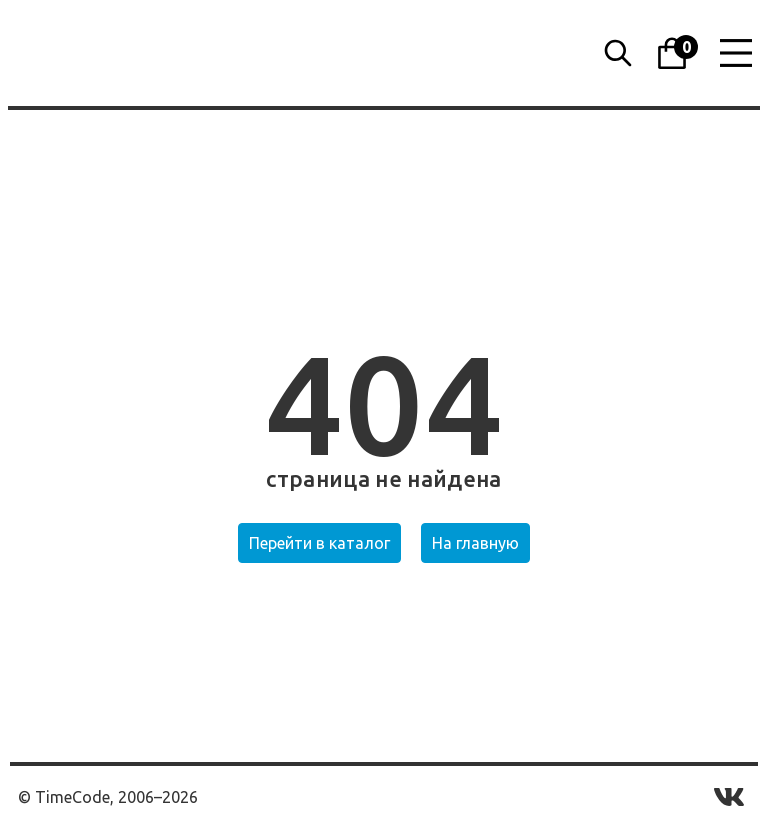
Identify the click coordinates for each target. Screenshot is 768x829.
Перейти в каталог (319, 543)
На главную (475, 543)
